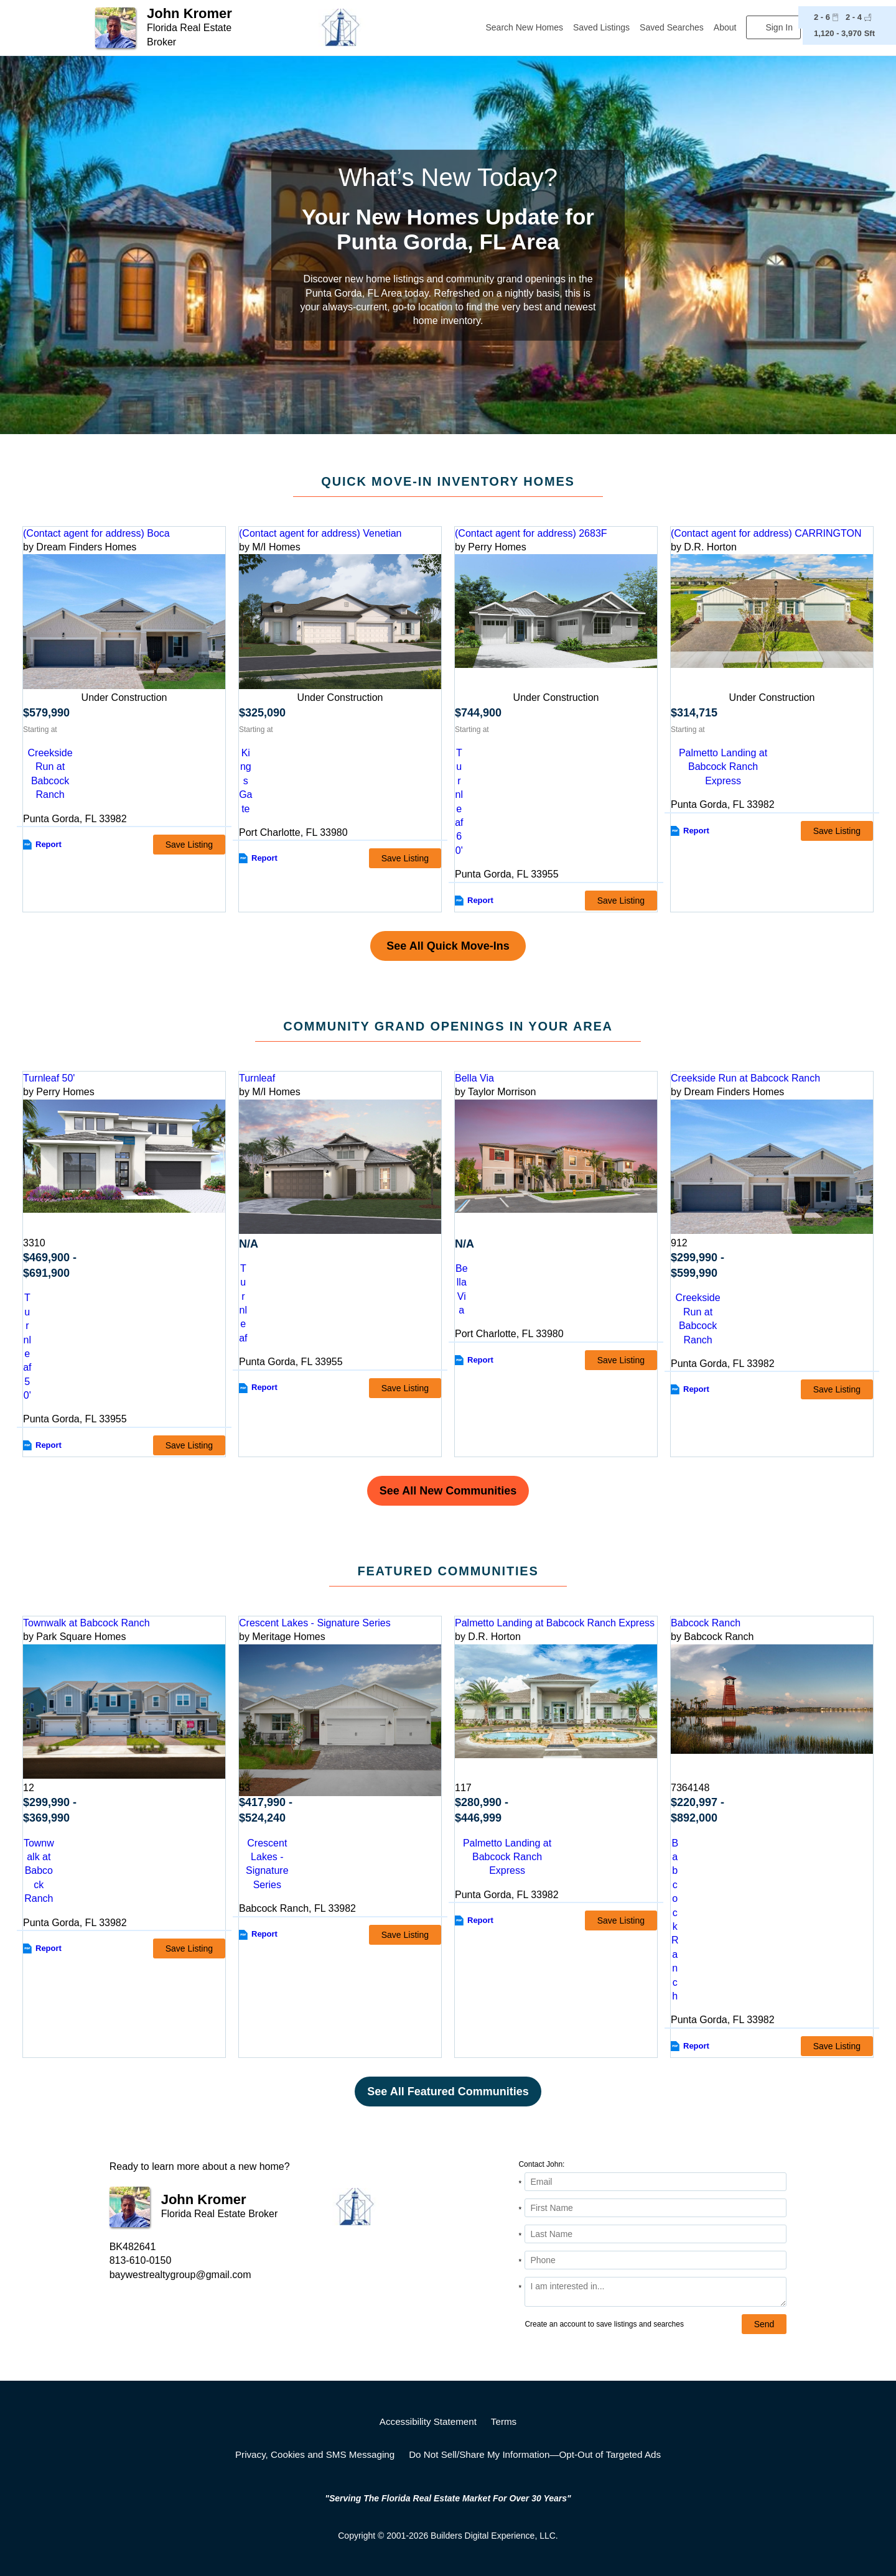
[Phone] (655, 2260)
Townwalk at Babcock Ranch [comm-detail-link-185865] (39, 1871)
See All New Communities (448, 1491)
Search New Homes (525, 27)
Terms (503, 2421)
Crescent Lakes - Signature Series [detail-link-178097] (315, 1623)
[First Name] (655, 2207)
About (725, 27)
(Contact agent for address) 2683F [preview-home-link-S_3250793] (531, 533)
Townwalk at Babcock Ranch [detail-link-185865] (86, 1623)
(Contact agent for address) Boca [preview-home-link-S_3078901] (96, 533)
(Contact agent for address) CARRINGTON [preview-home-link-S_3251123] (766, 533)
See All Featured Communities (447, 2091)
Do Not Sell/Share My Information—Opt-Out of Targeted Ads (535, 2454)
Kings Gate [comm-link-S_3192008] (245, 781)
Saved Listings (601, 27)
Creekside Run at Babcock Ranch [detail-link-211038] (745, 1078)
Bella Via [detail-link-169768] (474, 1078)
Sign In (779, 27)
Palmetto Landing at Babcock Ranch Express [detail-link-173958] (555, 1623)
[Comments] (655, 2292)
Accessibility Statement (428, 2421)
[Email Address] (655, 2181)
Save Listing (189, 845)
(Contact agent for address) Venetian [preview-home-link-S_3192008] (320, 533)
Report (48, 844)
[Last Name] (655, 2234)
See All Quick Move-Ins (447, 946)
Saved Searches (672, 27)
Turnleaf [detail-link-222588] (257, 1078)
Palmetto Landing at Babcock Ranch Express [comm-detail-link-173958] (507, 1857)
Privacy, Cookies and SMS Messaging (314, 2454)
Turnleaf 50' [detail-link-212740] (49, 1078)
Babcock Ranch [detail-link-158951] (705, 1623)
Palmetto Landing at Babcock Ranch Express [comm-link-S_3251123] (723, 767)
